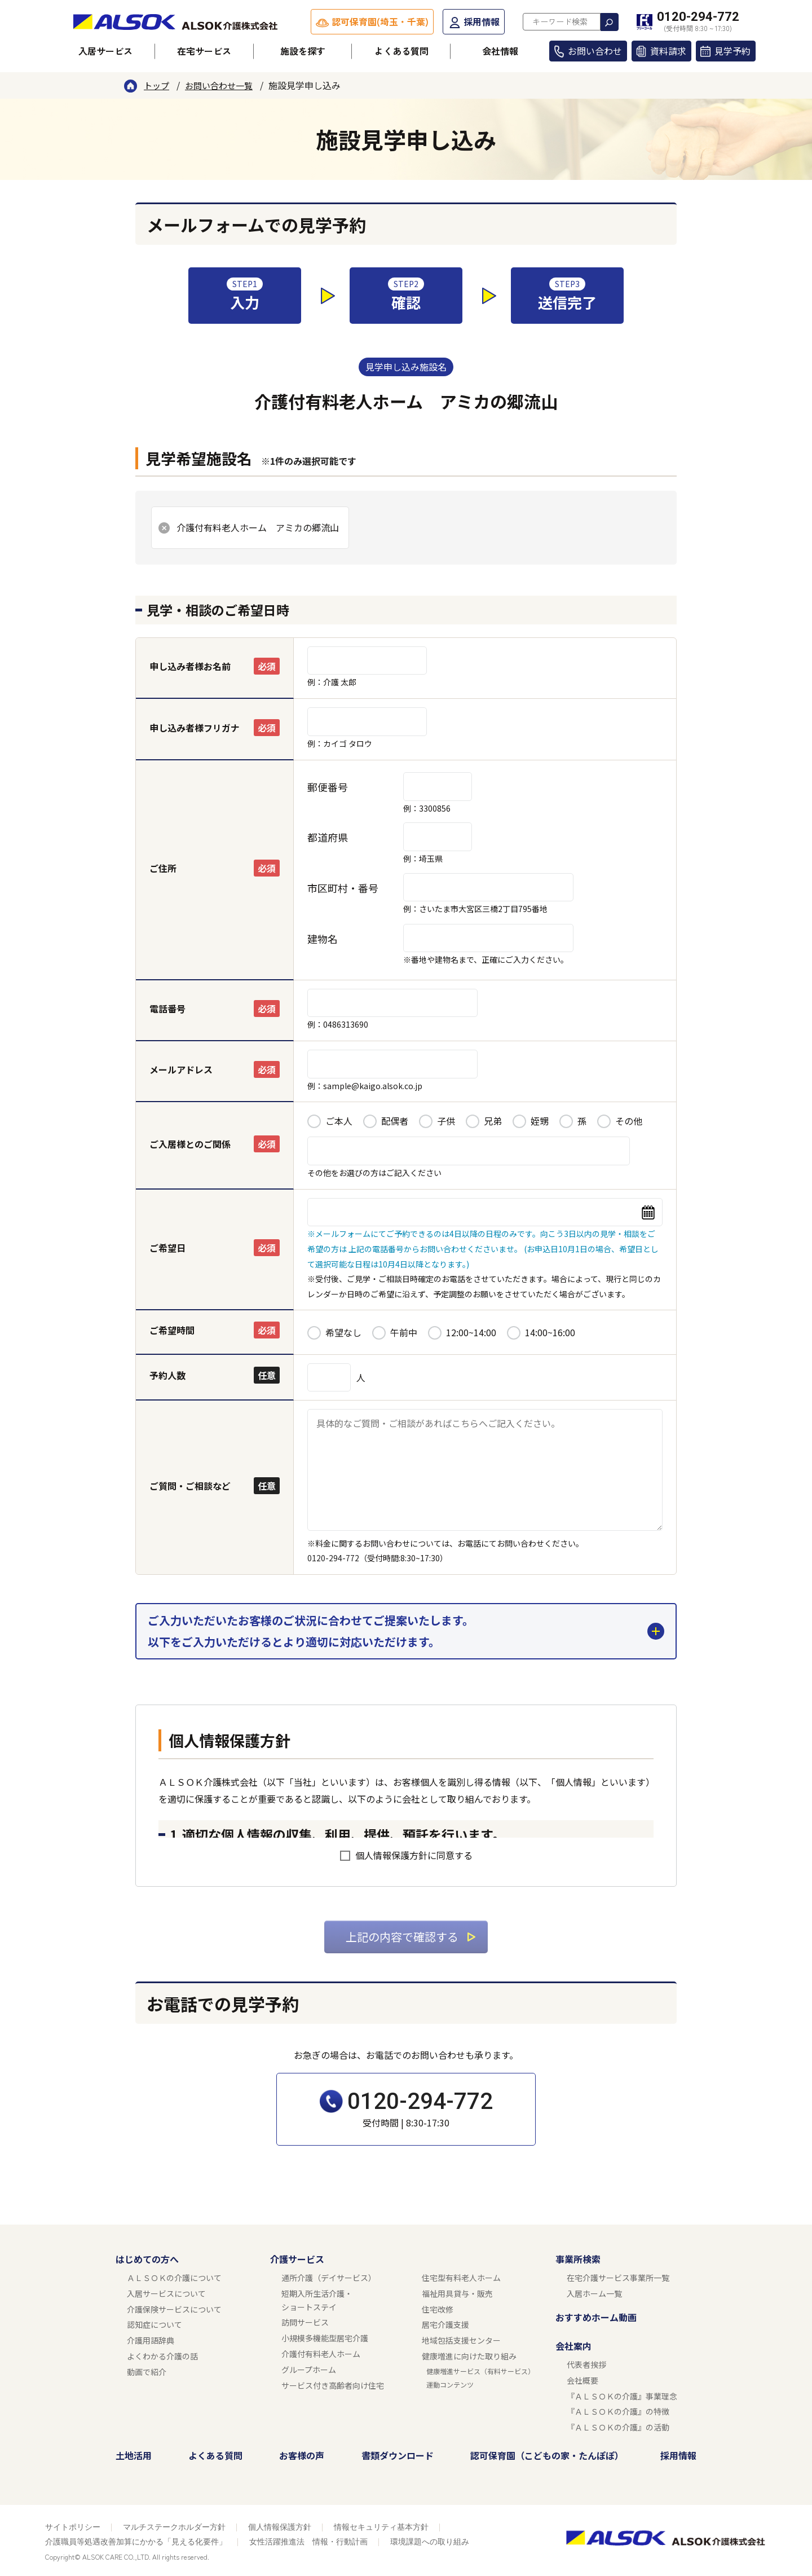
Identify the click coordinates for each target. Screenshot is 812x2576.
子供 (446, 1121)
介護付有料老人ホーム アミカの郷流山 (257, 527)
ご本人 (338, 1121)
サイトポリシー (72, 2526)
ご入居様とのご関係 (190, 1144)
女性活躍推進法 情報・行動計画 (308, 2541)
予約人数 (167, 1375)
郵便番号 (327, 787)
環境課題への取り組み (429, 2541)
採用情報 (482, 21)
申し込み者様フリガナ (194, 727)
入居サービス (105, 51)
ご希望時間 (172, 1330)
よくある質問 (401, 51)
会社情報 (500, 51)
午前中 (403, 1332)
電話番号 (167, 1008)
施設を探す (302, 51)
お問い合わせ (595, 51)
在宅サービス (204, 51)
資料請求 (668, 51)
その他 (628, 1121)
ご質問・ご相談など (190, 1485)
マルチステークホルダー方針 (174, 2526)
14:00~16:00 (550, 1332)
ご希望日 (167, 1247)
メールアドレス (181, 1069)
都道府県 (327, 837)
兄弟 (493, 1121)
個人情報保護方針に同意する (414, 1855)
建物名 (322, 938)
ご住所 (162, 868)
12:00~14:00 (471, 1332)
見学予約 (732, 51)
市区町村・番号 (342, 887)
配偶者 (394, 1121)
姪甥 (540, 1121)
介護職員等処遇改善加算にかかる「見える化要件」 (136, 2541)
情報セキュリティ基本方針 (381, 2526)
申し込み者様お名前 (190, 666)
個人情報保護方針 (279, 2526)
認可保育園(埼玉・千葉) (380, 21)
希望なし (343, 1332)
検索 (610, 22)
